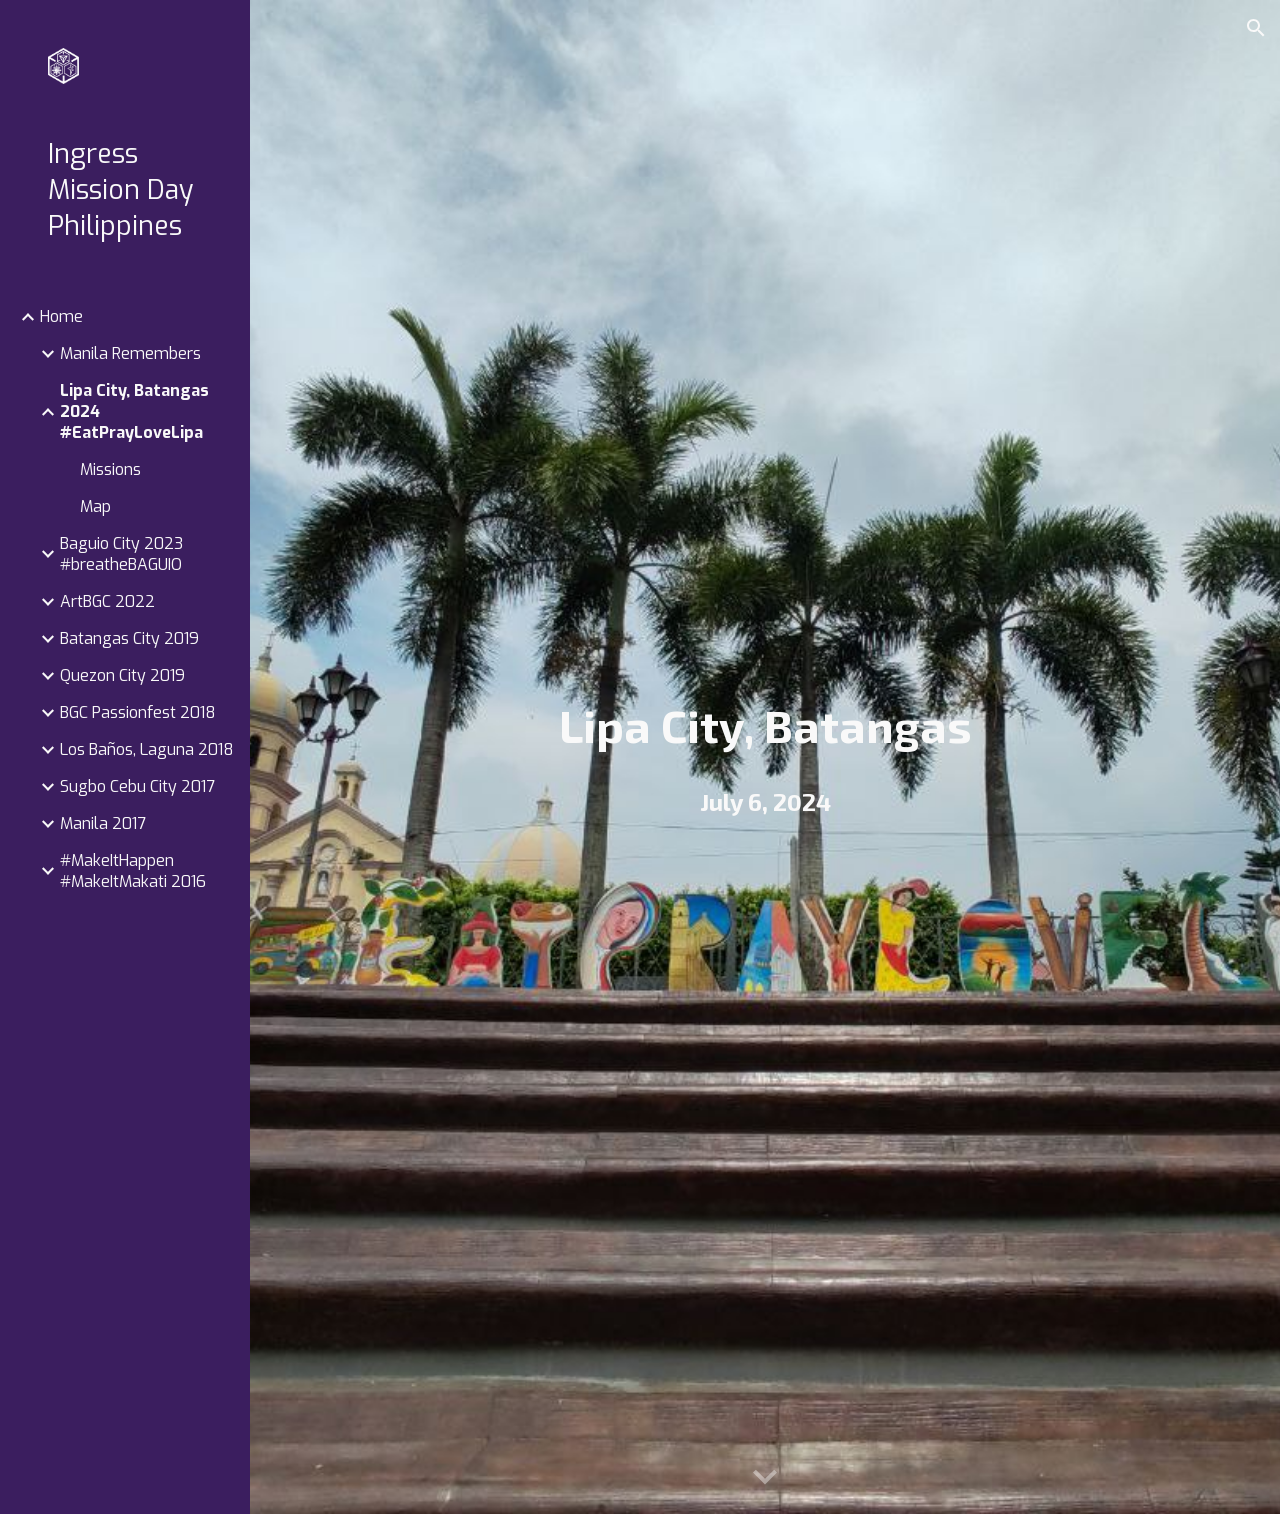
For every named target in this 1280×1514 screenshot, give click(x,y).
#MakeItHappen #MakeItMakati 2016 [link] (133, 871)
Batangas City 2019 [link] (129, 638)
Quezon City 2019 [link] (122, 675)
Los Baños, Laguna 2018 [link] (147, 749)
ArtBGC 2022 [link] (107, 601)
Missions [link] (110, 469)
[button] (1256, 28)
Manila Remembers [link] (130, 353)
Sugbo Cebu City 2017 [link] (137, 786)
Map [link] (95, 506)
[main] (765, 725)
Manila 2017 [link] (103, 823)
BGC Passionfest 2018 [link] (138, 712)
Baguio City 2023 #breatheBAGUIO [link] (121, 554)
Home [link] (61, 316)
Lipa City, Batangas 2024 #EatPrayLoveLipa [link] (134, 411)
